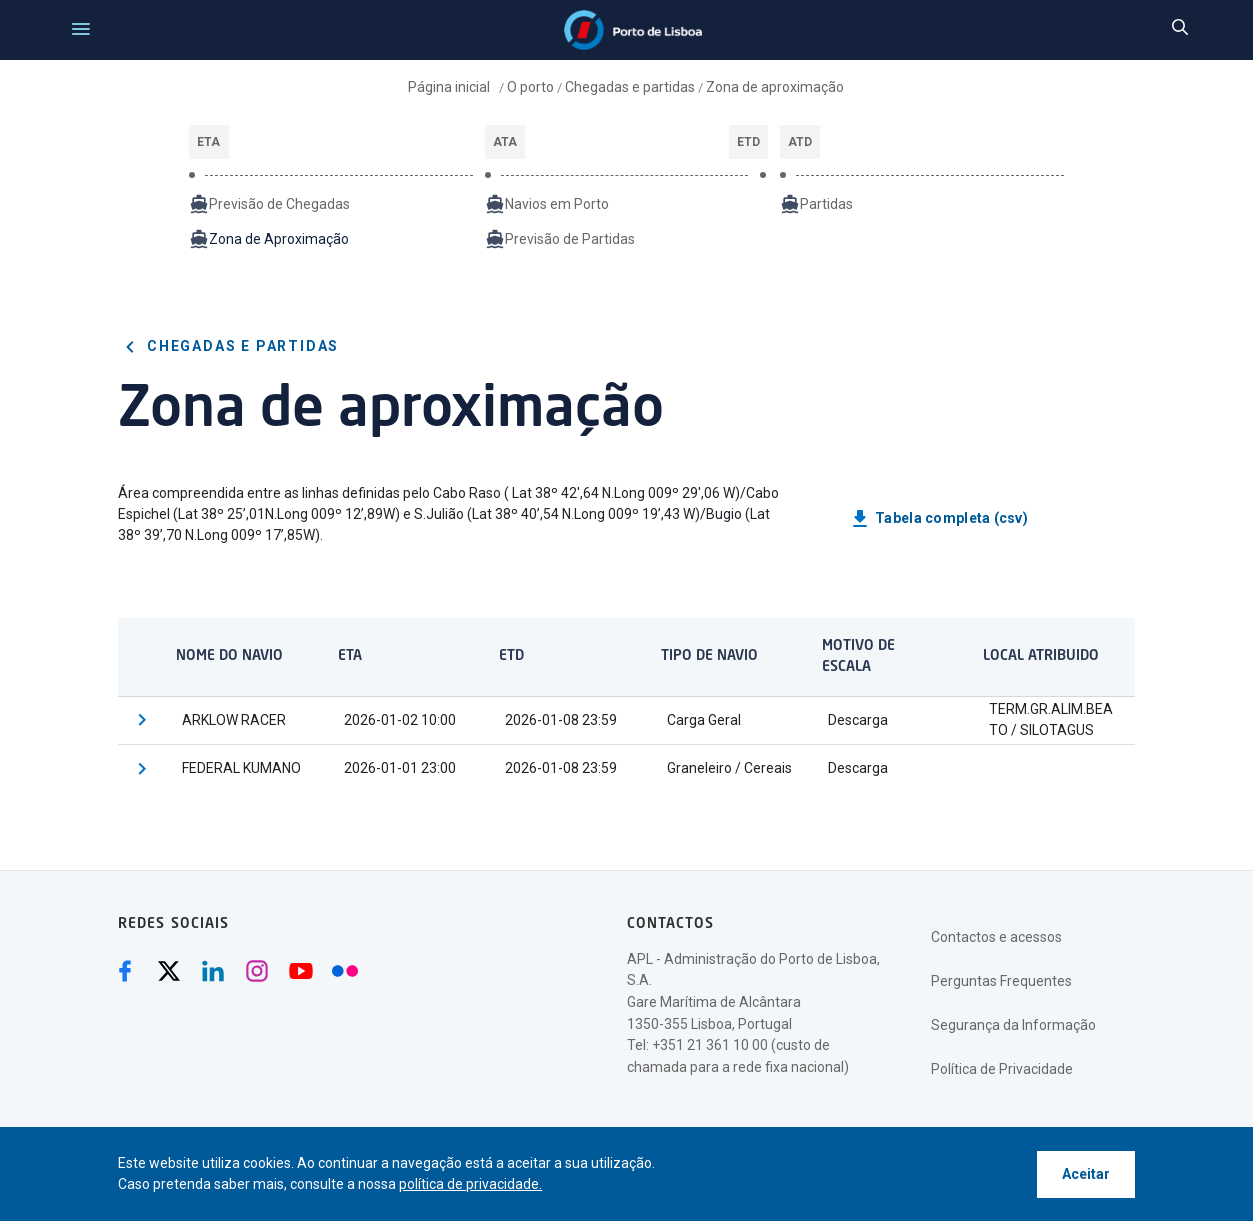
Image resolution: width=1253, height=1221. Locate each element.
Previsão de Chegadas (269, 204)
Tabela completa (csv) (938, 519)
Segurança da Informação (1013, 1025)
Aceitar (1086, 1174)
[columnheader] (238, 657)
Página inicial (450, 87)
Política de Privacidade (1002, 1069)
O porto (530, 87)
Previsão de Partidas (560, 239)
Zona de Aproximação (269, 239)
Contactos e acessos (996, 937)
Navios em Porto (547, 204)
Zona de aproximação (775, 87)
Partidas (816, 204)
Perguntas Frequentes (1001, 981)
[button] (142, 720)
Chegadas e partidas (630, 87)
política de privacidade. (470, 1184)
